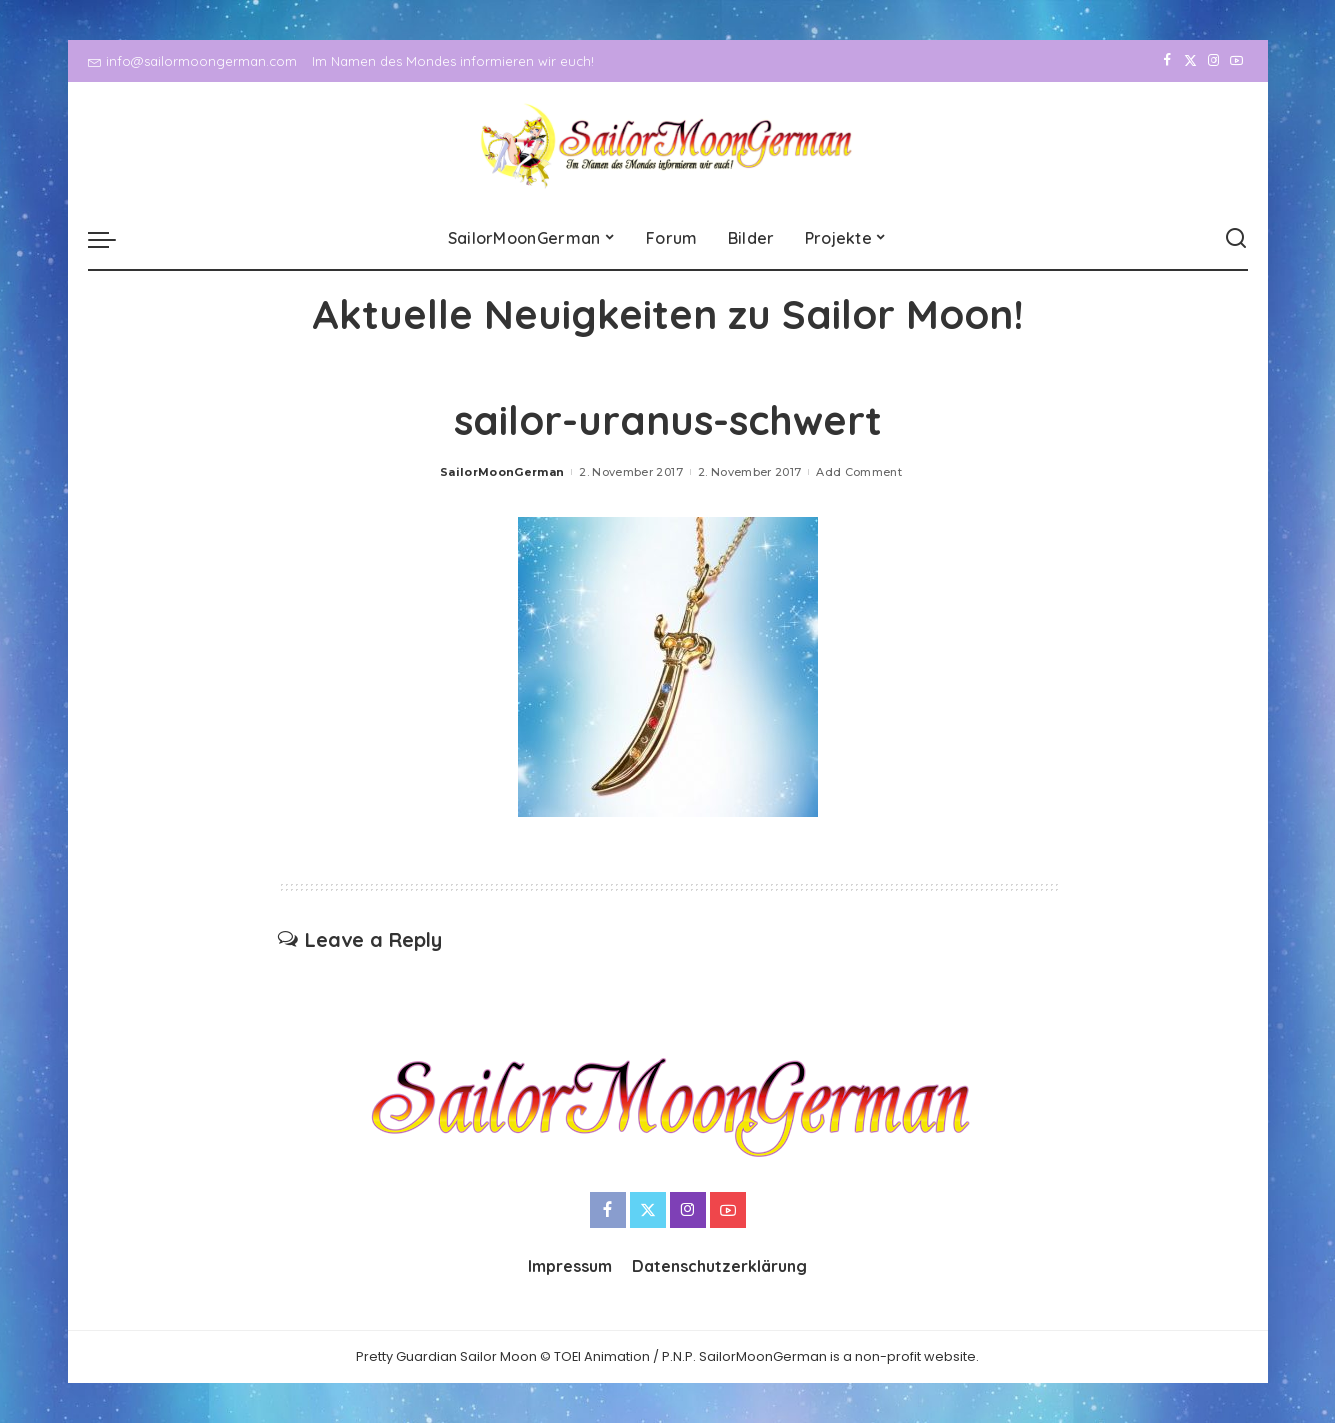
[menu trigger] (112, 239)
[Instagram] (1213, 61)
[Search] (1236, 239)
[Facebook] (1167, 61)
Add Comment (859, 472)
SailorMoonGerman (502, 472)
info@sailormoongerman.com (192, 61)
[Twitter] (1190, 61)
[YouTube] (1236, 61)
